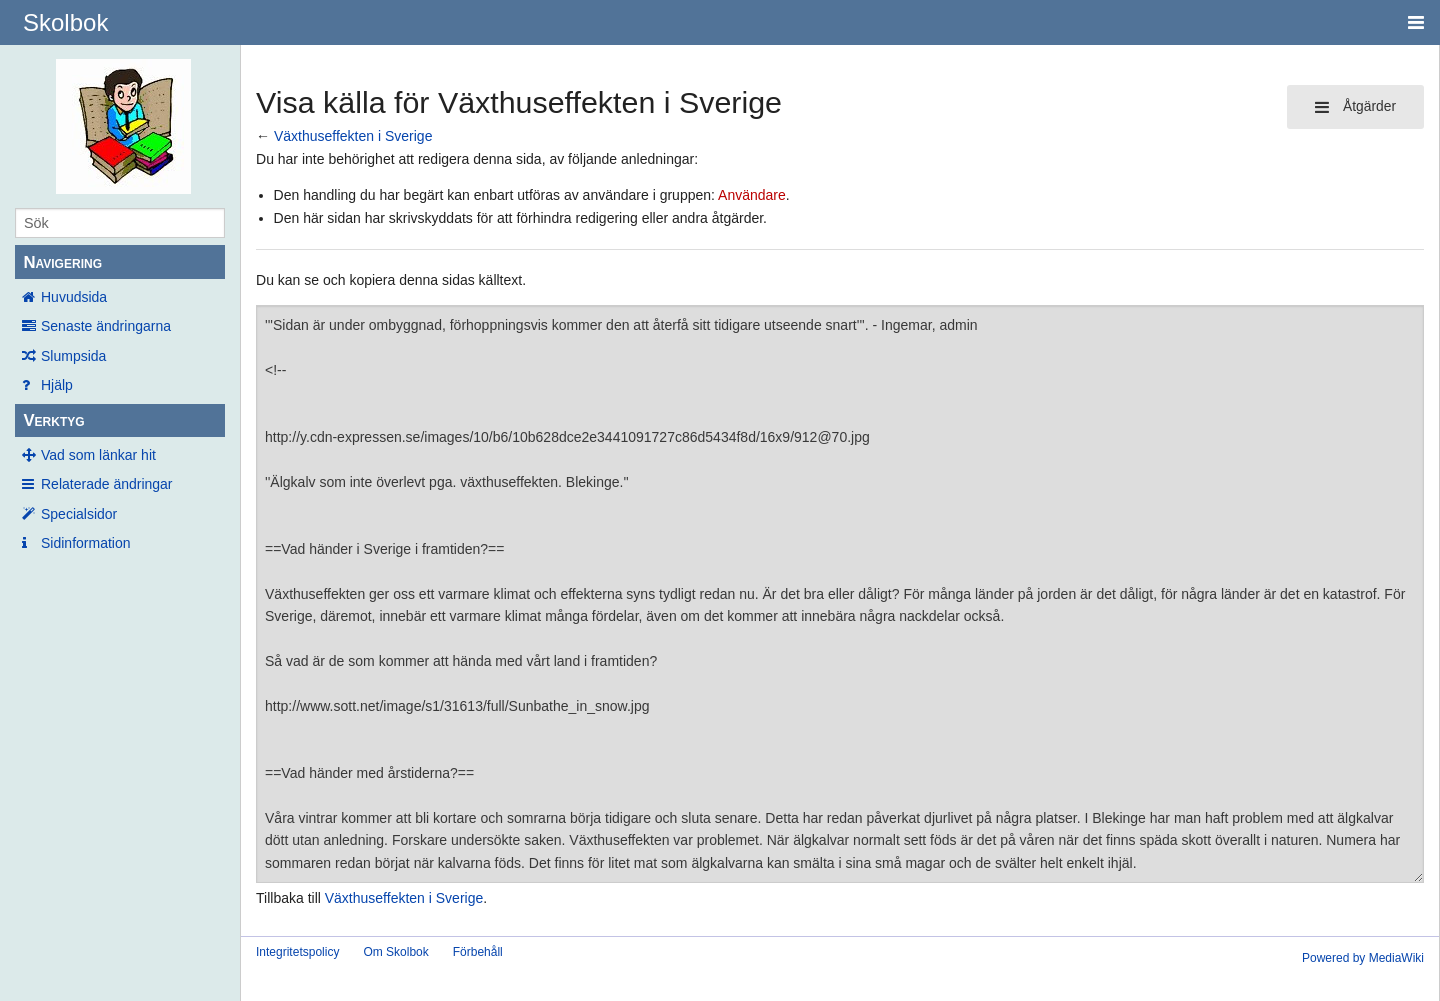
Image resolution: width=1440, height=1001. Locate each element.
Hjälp (57, 385)
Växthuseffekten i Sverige (353, 136)
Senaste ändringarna (106, 326)
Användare (752, 195)
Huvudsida (74, 297)
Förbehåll (478, 952)
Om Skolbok (395, 952)
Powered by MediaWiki (1363, 958)
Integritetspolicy (297, 952)
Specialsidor (79, 514)
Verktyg (53, 420)
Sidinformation (86, 543)
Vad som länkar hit (98, 455)
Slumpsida (73, 356)
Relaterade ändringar (107, 484)
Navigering (62, 262)
